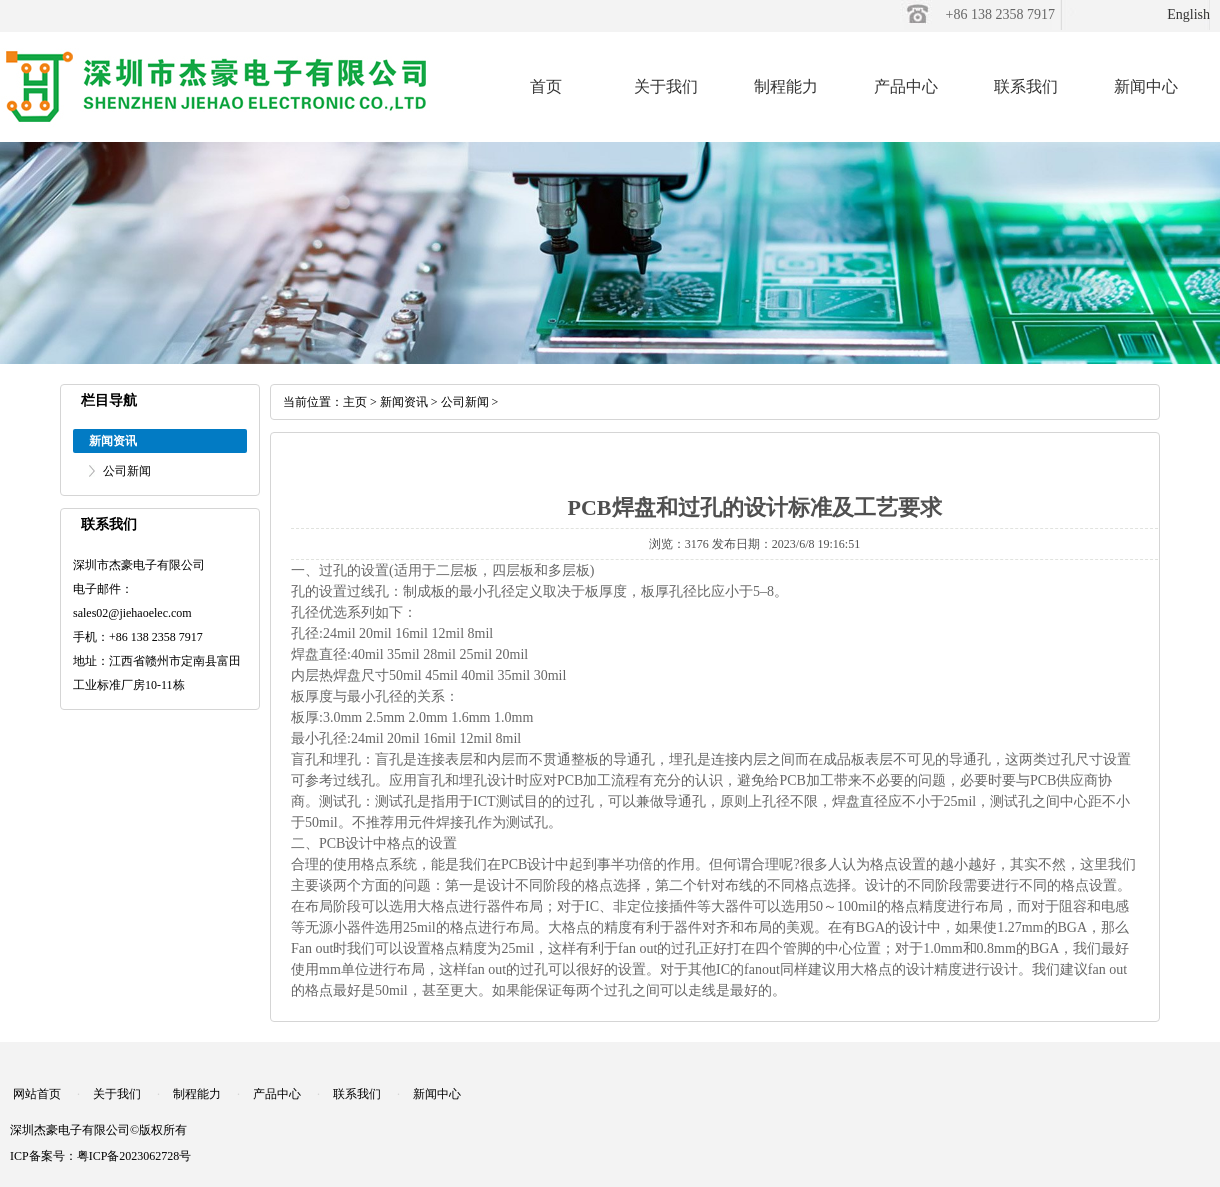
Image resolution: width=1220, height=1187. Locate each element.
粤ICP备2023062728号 (134, 1156)
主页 (355, 402)
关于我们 (666, 86)
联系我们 (1026, 86)
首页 (546, 86)
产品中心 (906, 86)
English (1188, 14)
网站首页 (37, 1094)
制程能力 (786, 86)
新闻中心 (1146, 86)
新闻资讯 (404, 402)
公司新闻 (127, 471)
